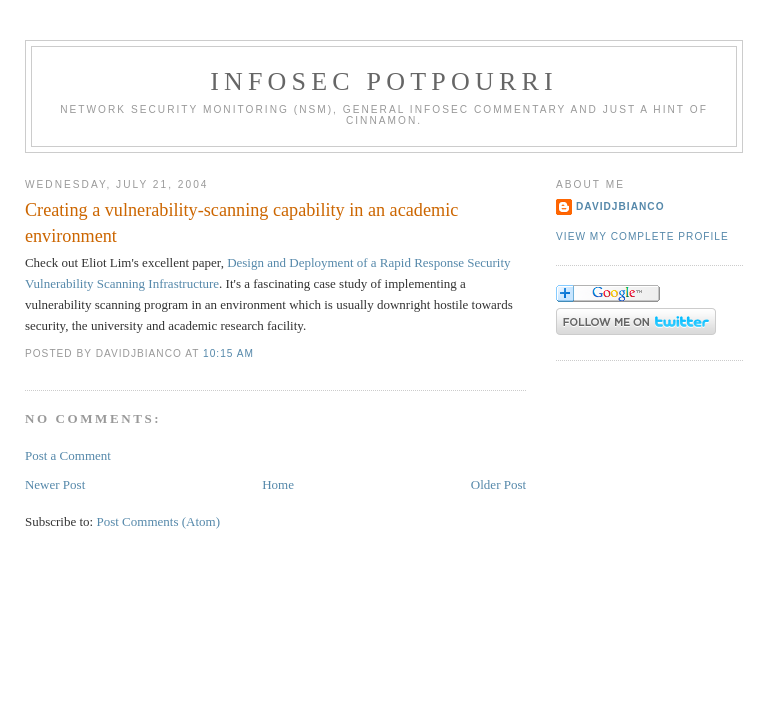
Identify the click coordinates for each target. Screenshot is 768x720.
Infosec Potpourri (384, 81)
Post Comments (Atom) (158, 521)
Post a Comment (68, 455)
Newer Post (55, 484)
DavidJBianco (620, 206)
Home (278, 484)
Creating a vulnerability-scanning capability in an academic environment (241, 222)
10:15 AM (228, 353)
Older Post (498, 484)
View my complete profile (642, 236)
